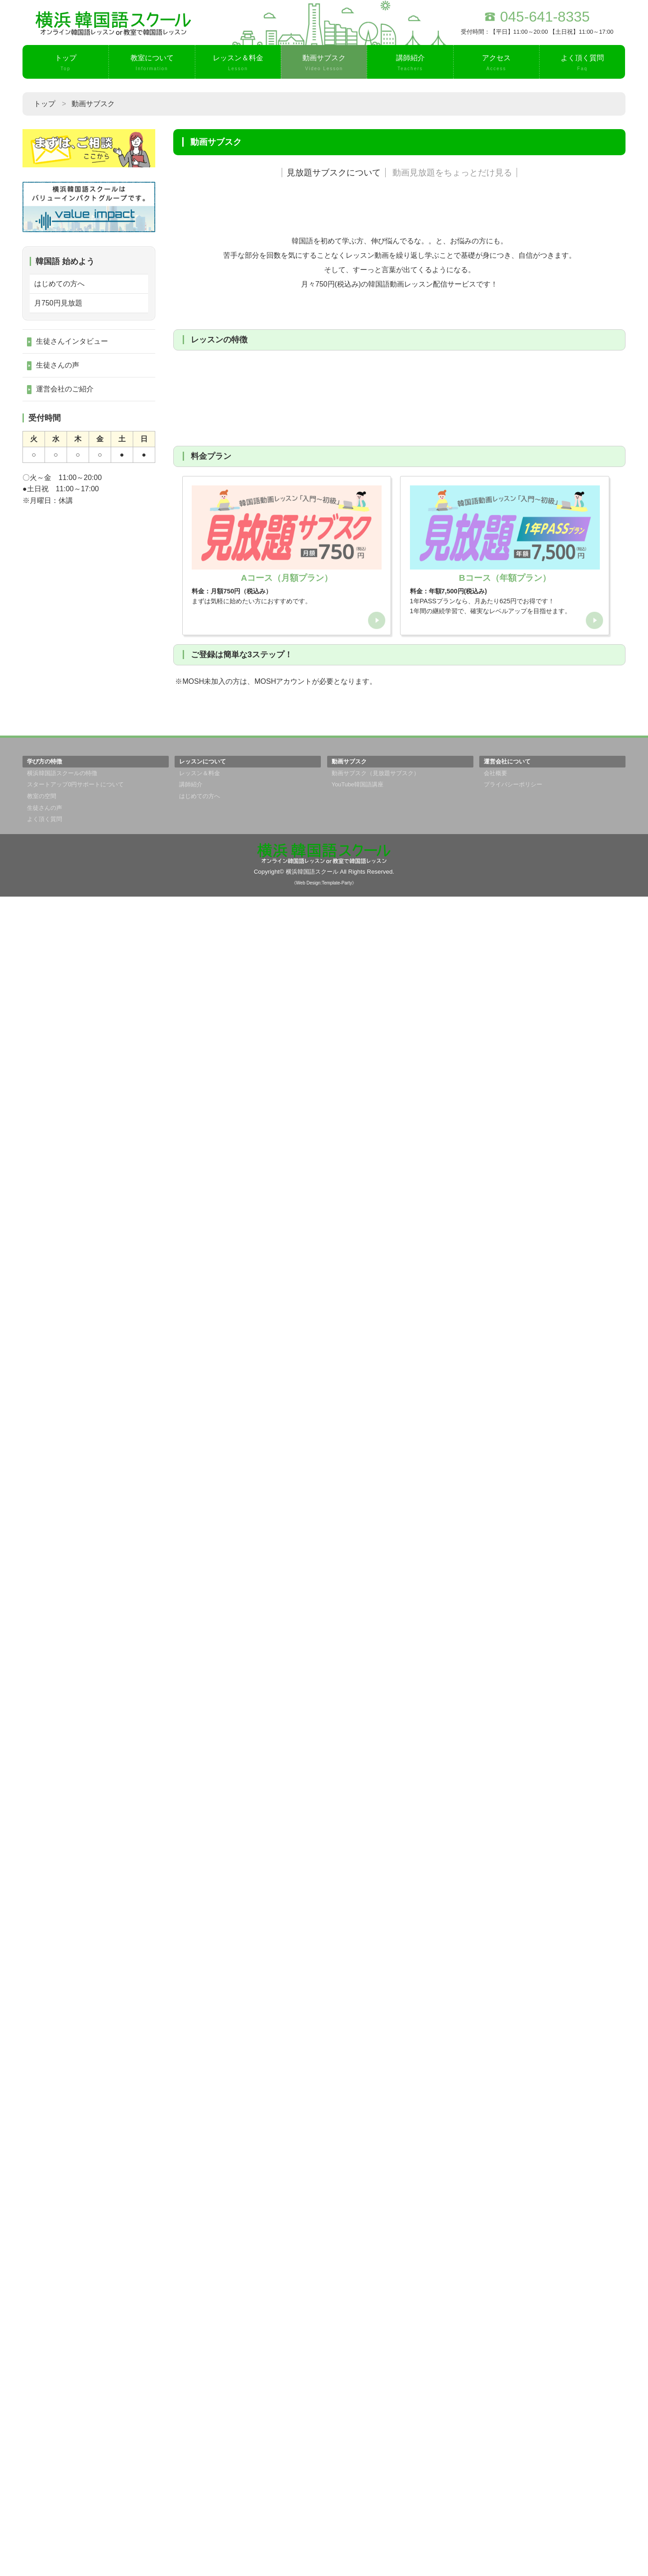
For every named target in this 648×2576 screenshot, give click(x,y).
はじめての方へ (59, 283)
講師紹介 (410, 63)
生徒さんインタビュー (72, 341)
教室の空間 (41, 2475)
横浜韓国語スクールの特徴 (62, 2452)
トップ (65, 63)
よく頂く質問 (582, 63)
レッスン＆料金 (238, 63)
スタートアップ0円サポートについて (75, 2463)
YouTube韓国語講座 (357, 2463)
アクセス (496, 63)
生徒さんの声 (57, 365)
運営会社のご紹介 (65, 389)
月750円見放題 (58, 303)
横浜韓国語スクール (312, 2551)
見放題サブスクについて (334, 172)
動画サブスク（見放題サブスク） (375, 2452)
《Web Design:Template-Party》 (324, 2562)
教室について (151, 63)
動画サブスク (324, 63)
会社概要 (495, 2452)
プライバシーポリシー (513, 2463)
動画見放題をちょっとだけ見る (452, 172)
